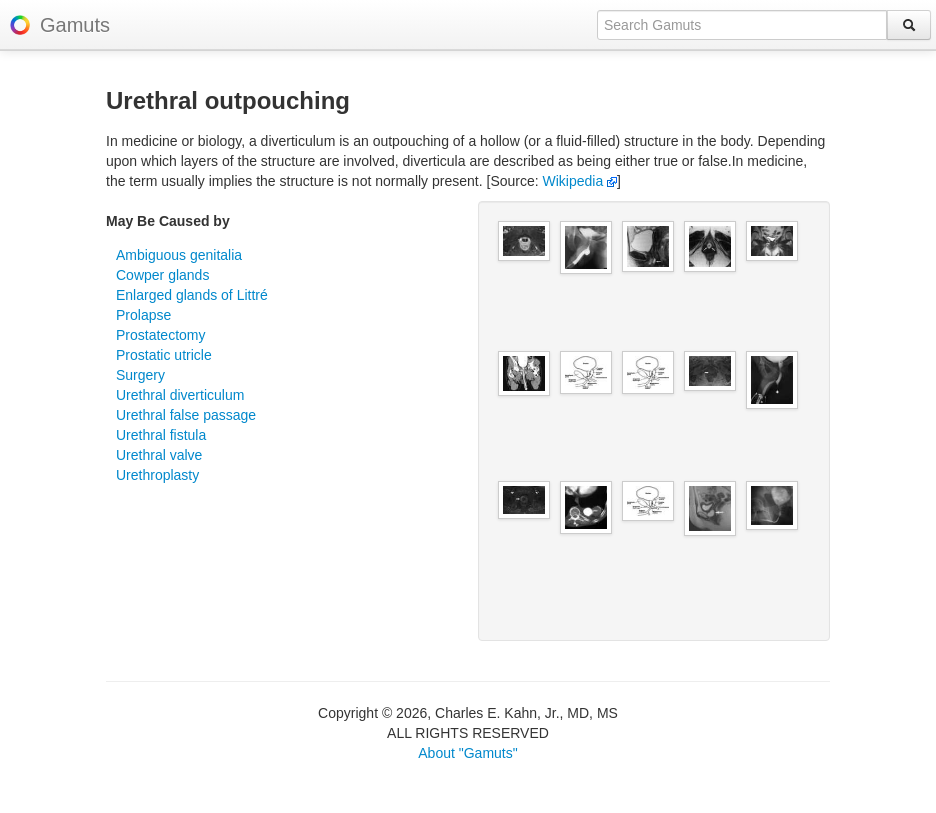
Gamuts (75, 25)
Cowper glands (162, 275)
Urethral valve (159, 455)
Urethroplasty (157, 475)
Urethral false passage (186, 415)
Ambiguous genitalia (179, 255)
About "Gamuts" (467, 753)
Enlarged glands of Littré (192, 295)
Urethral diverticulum (180, 395)
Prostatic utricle (164, 355)
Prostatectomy (160, 335)
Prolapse (143, 315)
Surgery (140, 375)
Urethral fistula (161, 435)
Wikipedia (580, 181)
